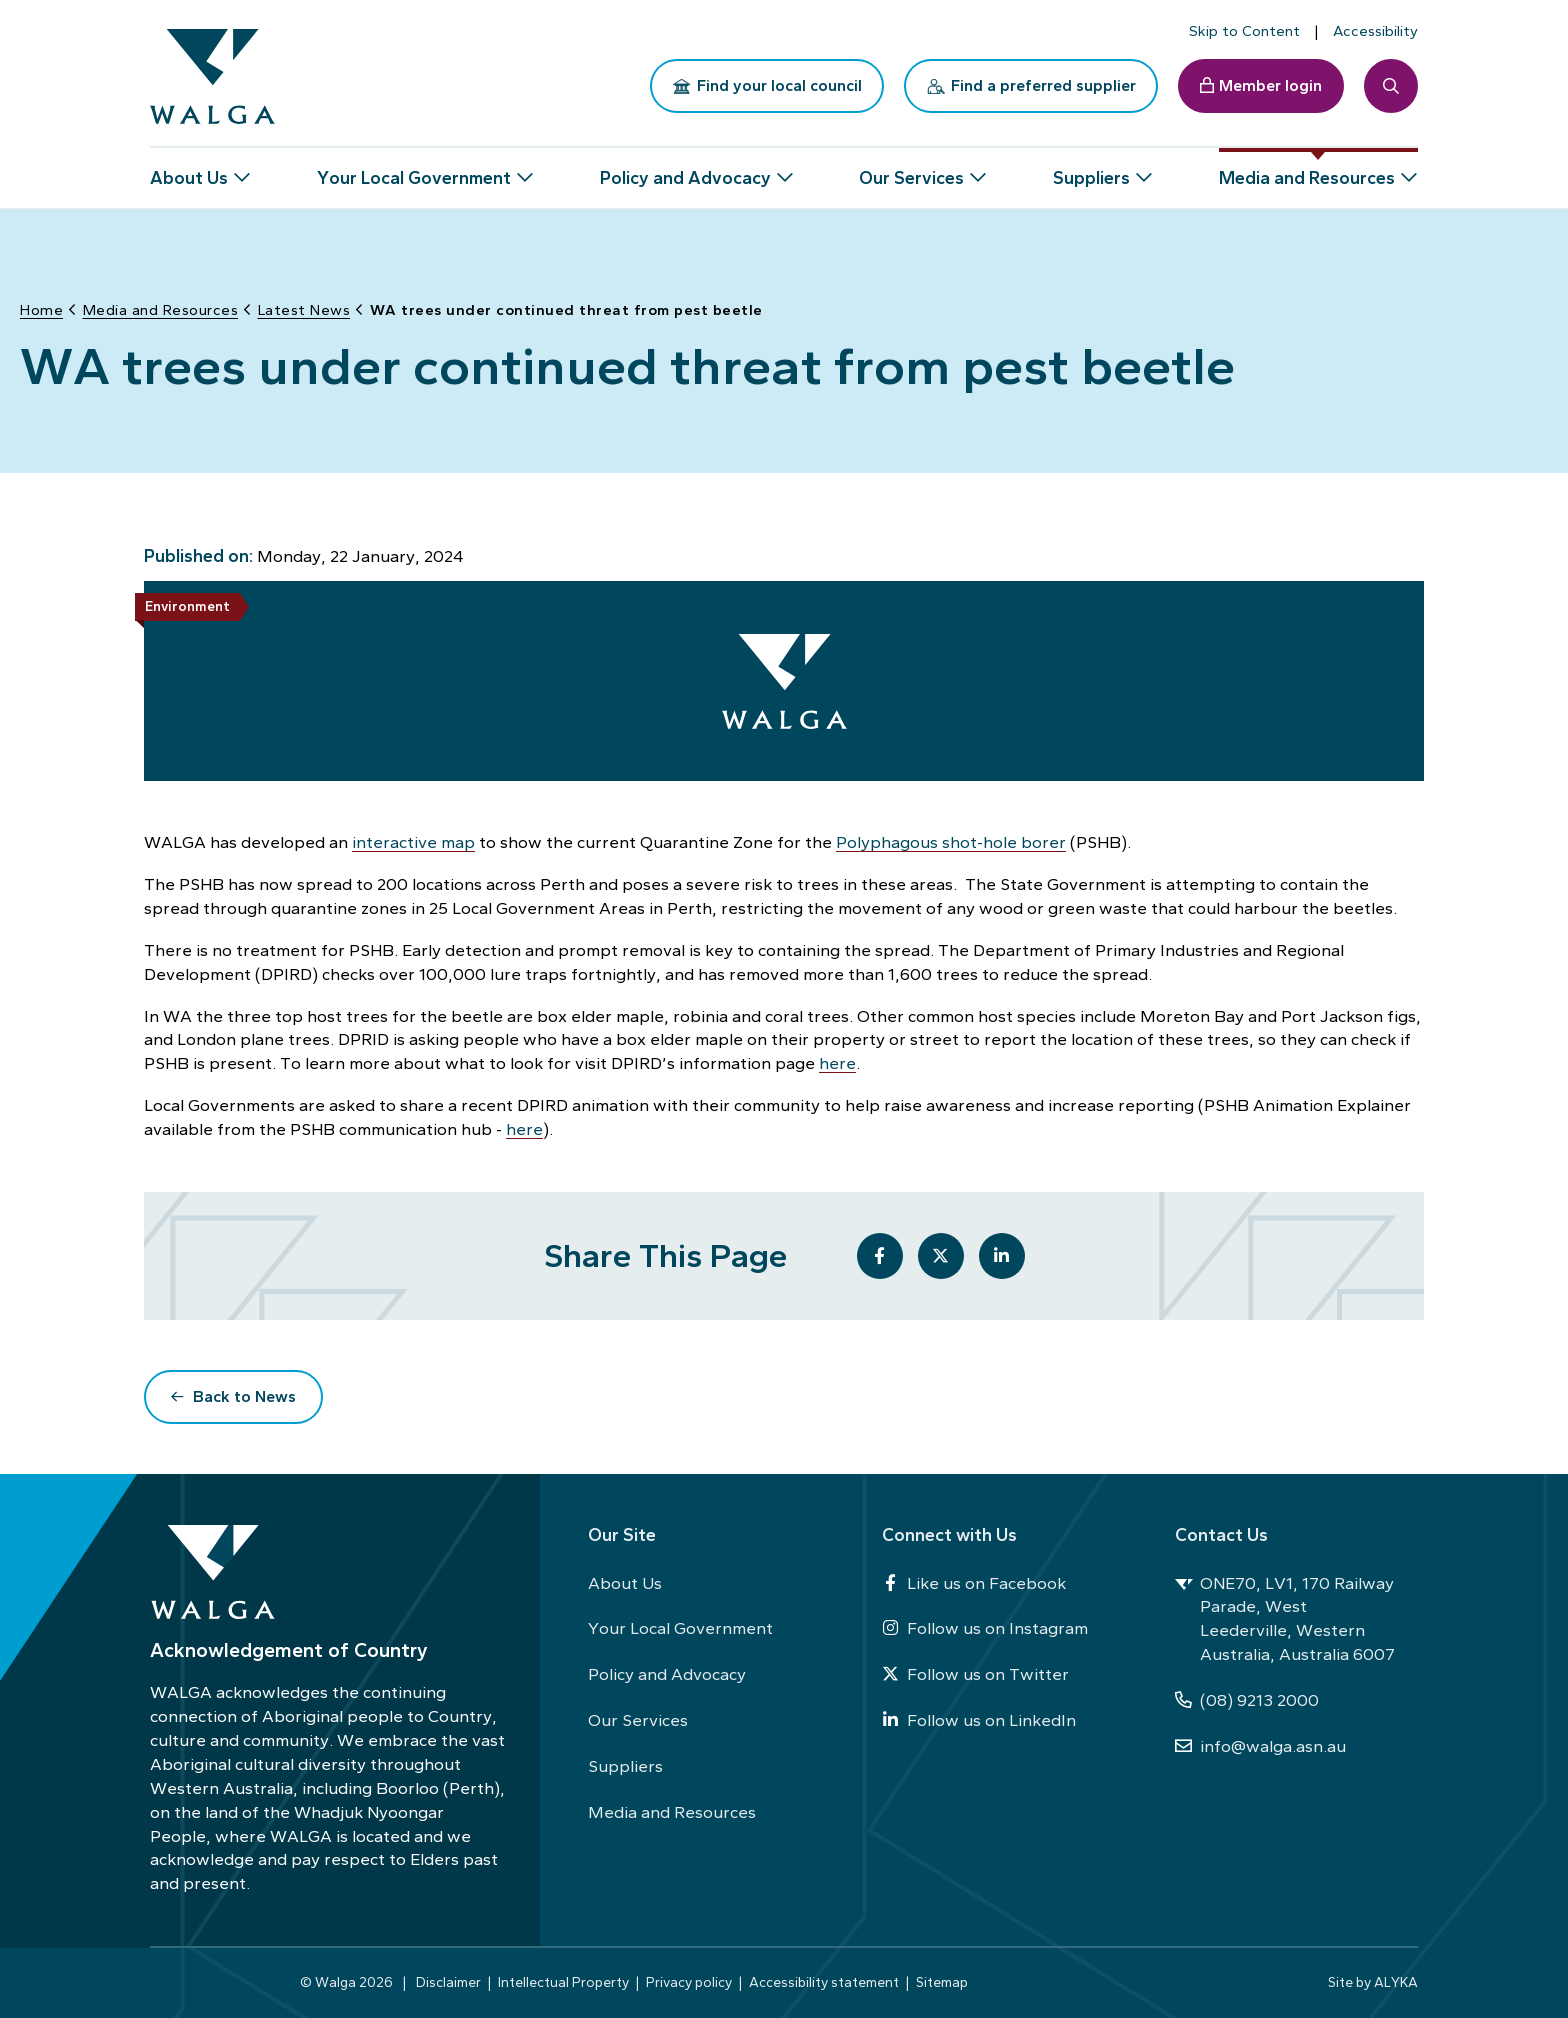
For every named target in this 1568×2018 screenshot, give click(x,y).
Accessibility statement (824, 1982)
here (837, 1062)
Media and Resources (672, 1812)
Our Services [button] (911, 170)
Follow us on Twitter (975, 1674)
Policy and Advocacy (667, 1674)
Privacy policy (689, 1982)
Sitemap (942, 1982)
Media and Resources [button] (1307, 170)
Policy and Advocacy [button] (685, 170)
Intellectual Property (563, 1982)
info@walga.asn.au (1260, 1746)
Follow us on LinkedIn (979, 1720)
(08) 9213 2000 (1247, 1700)
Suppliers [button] (1091, 170)
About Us (625, 1583)
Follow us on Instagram (985, 1628)
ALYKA (1396, 1982)
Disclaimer (448, 1982)
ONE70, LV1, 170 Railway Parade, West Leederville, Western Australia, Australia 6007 (1285, 1619)
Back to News (244, 1395)
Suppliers (625, 1766)
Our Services (638, 1720)
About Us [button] (189, 170)
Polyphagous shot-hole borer (951, 841)
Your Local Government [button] (414, 170)
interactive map (413, 841)
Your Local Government (680, 1628)
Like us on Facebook (974, 1583)
